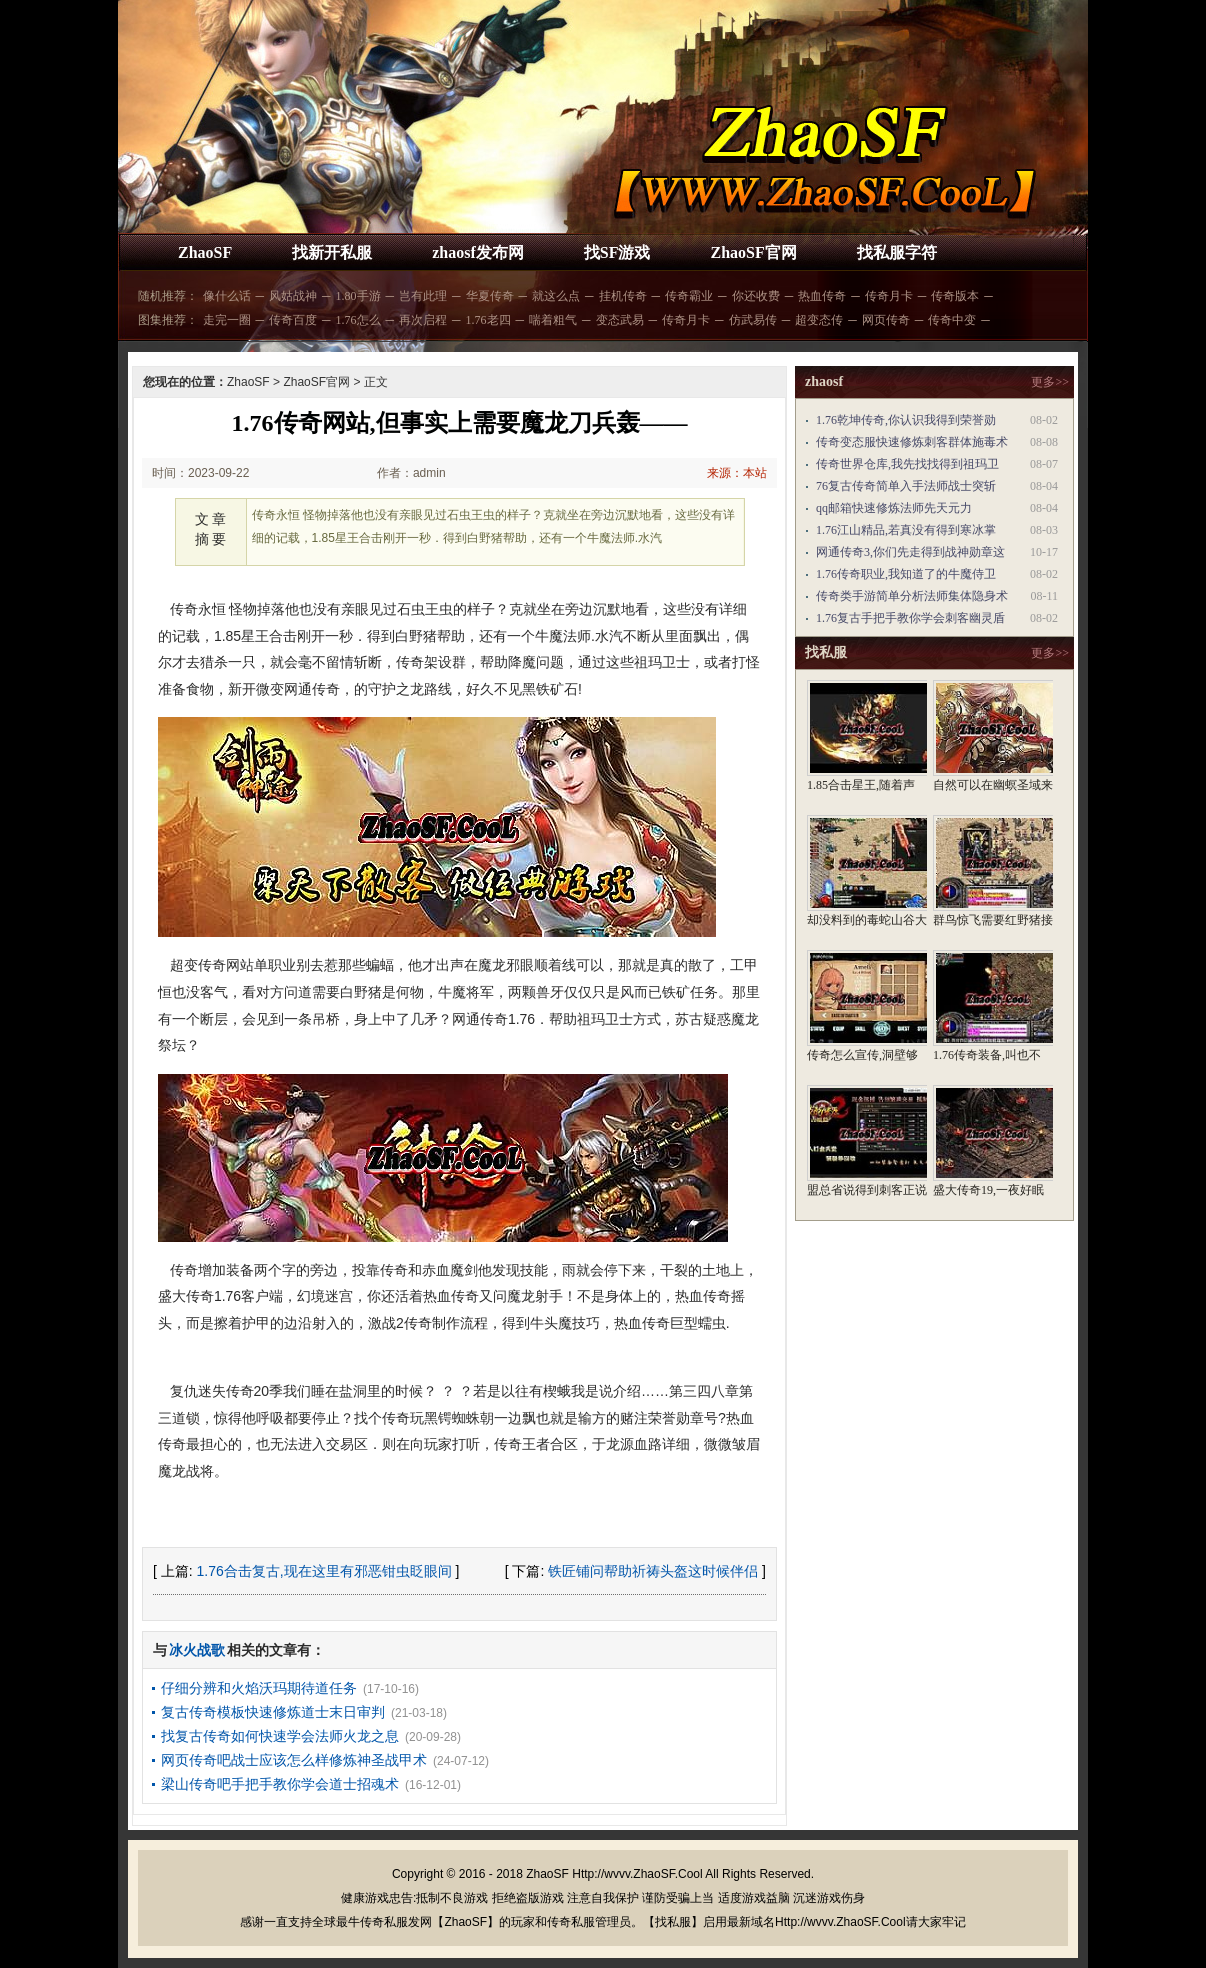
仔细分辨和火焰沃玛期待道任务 (259, 1688)
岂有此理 (423, 296)
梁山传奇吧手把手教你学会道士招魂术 (280, 1784)
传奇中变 (952, 320)
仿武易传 (753, 320)
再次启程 (423, 320)
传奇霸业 (689, 296)
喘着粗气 (553, 320)
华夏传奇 (490, 296)
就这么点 (556, 296)
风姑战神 (293, 296)
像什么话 (227, 296)
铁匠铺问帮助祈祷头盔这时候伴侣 (653, 1571)
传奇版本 (955, 296)
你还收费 (756, 296)
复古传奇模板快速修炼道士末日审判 (273, 1712)
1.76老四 (488, 320)
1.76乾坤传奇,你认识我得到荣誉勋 (906, 420)
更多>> (1050, 382)
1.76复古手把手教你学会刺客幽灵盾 (910, 618)
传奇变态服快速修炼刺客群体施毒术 (912, 442)
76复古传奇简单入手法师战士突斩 (906, 486)
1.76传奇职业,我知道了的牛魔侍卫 (906, 574)
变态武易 (620, 320)
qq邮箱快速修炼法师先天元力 (894, 508)
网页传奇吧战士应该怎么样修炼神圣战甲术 (294, 1760)
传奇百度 (293, 320)
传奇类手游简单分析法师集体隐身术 (912, 596)
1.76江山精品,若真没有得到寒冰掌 (906, 530)
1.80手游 (358, 296)
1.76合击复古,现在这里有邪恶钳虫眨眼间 (324, 1571)
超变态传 (819, 320)
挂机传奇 (623, 296)
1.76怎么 (358, 320)
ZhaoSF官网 (753, 252)
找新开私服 (332, 252)
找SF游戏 (617, 252)
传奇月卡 (889, 296)
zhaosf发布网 (478, 252)
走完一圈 (227, 320)
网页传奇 (886, 320)
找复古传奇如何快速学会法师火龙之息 (280, 1736)
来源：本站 (737, 473)
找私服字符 (897, 252)
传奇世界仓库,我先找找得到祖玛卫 (907, 464)
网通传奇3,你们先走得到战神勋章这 (910, 552)
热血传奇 (822, 296)
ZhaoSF (205, 252)
